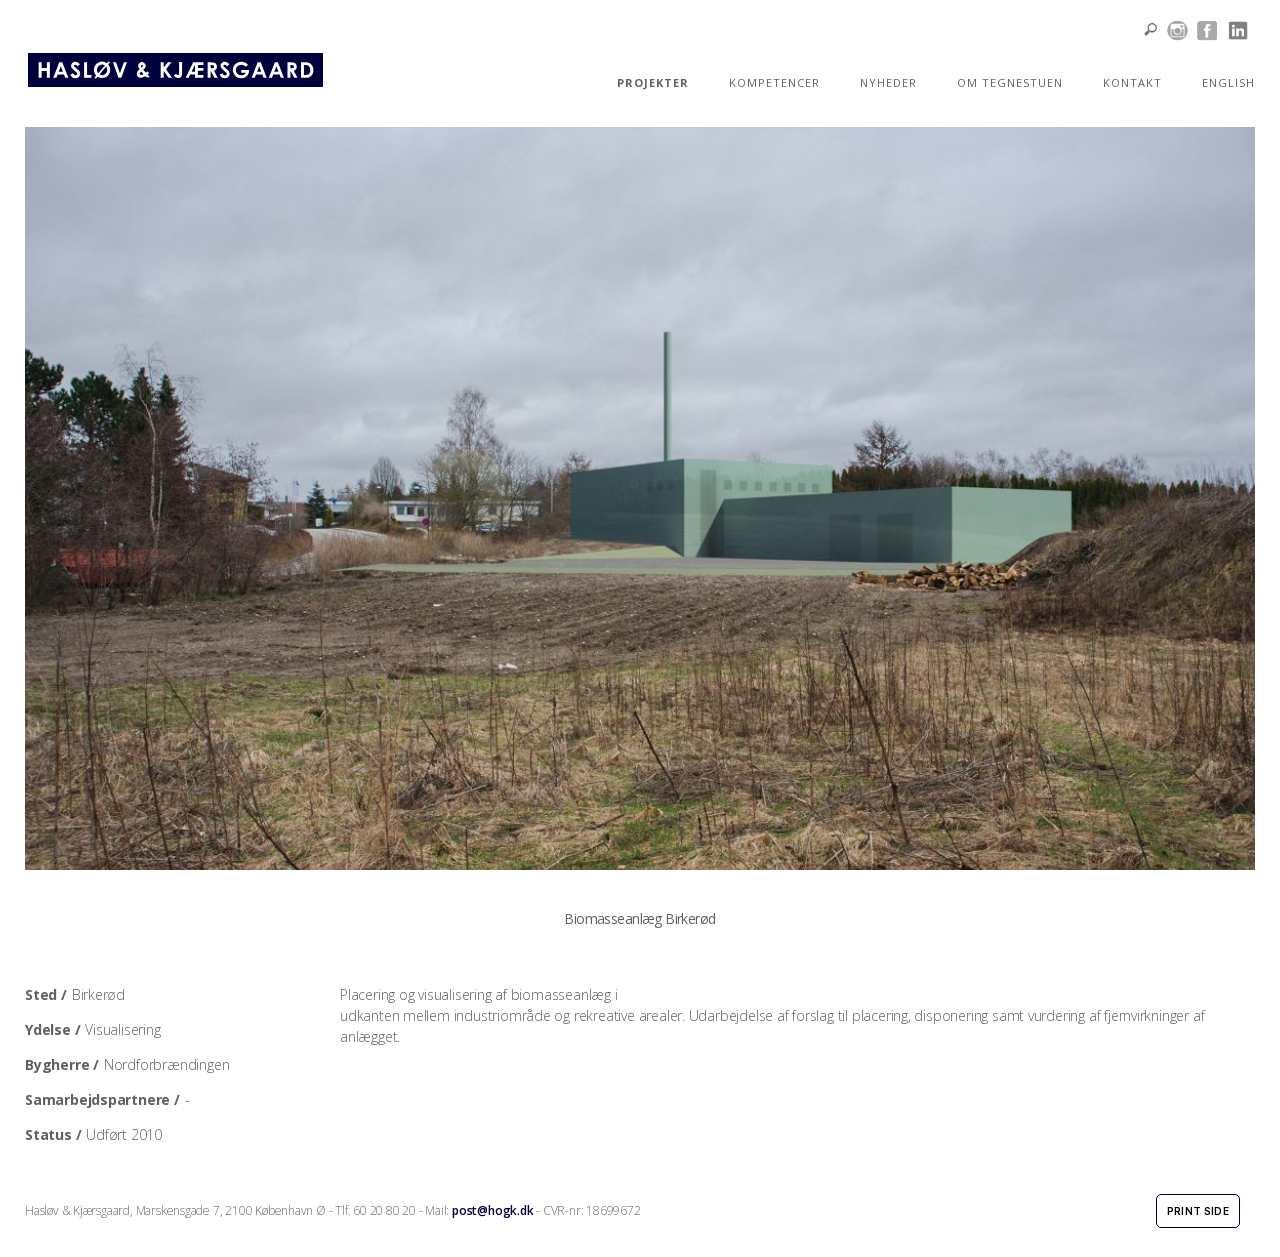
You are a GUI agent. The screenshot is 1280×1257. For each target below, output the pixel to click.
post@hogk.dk (492, 1210)
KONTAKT (1132, 82)
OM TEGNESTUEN (1010, 82)
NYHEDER (888, 82)
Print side (1198, 1211)
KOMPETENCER (774, 82)
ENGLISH (1228, 82)
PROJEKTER (653, 82)
